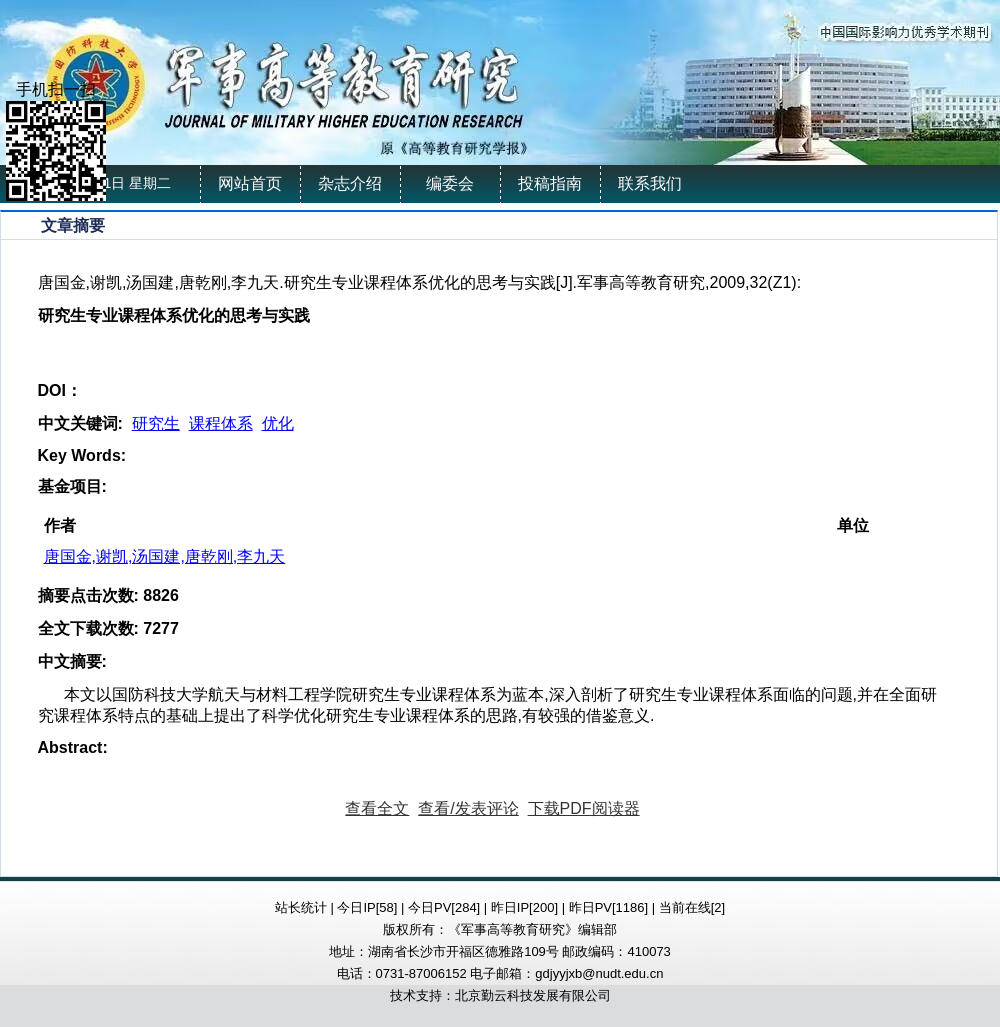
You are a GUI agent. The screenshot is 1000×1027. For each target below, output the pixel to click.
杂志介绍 (350, 183)
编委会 (450, 183)
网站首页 (250, 183)
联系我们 (650, 183)
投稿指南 (550, 183)
